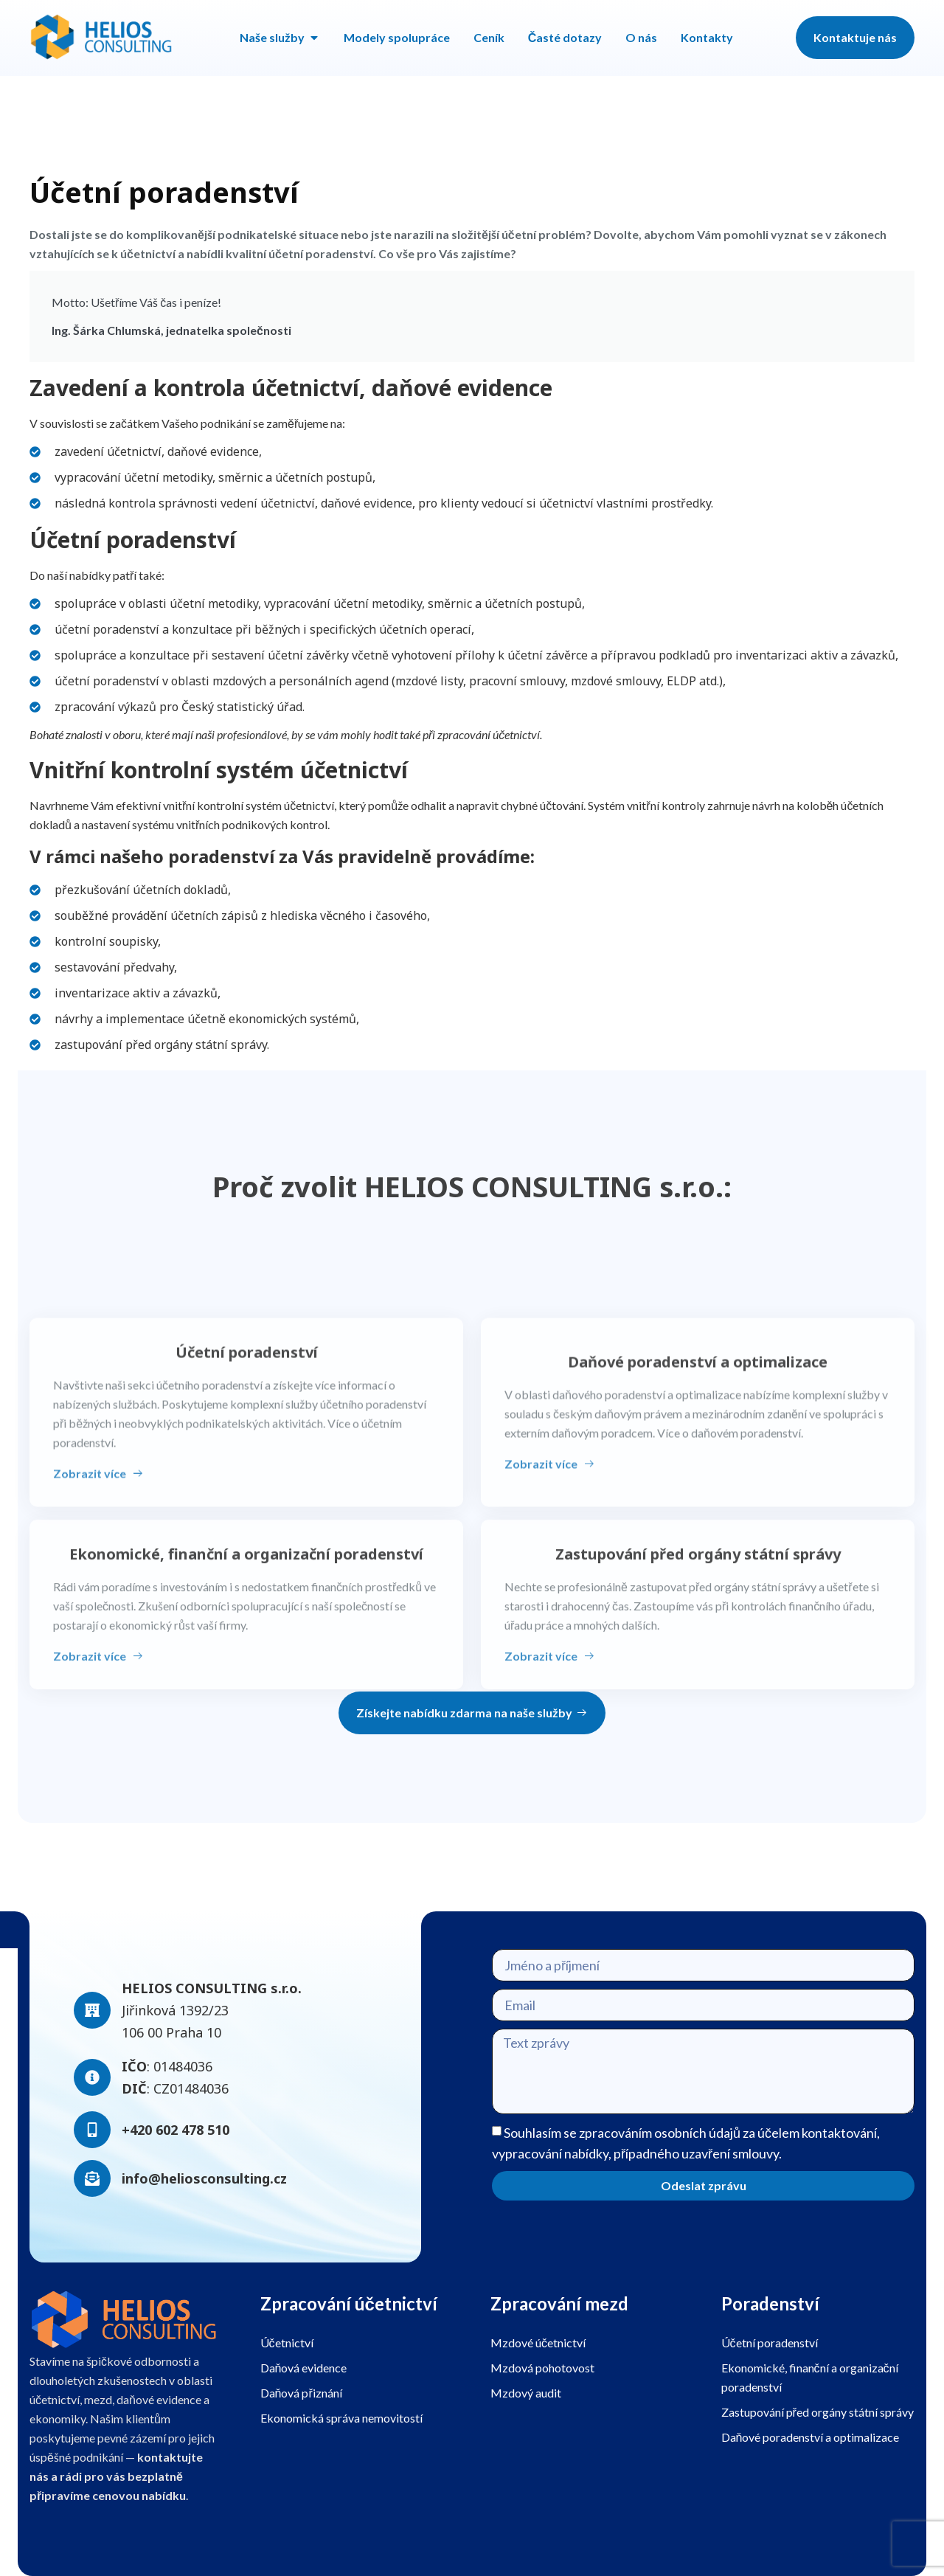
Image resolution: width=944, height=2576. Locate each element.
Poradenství (770, 2303)
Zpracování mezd (559, 2303)
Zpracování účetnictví (348, 2303)
